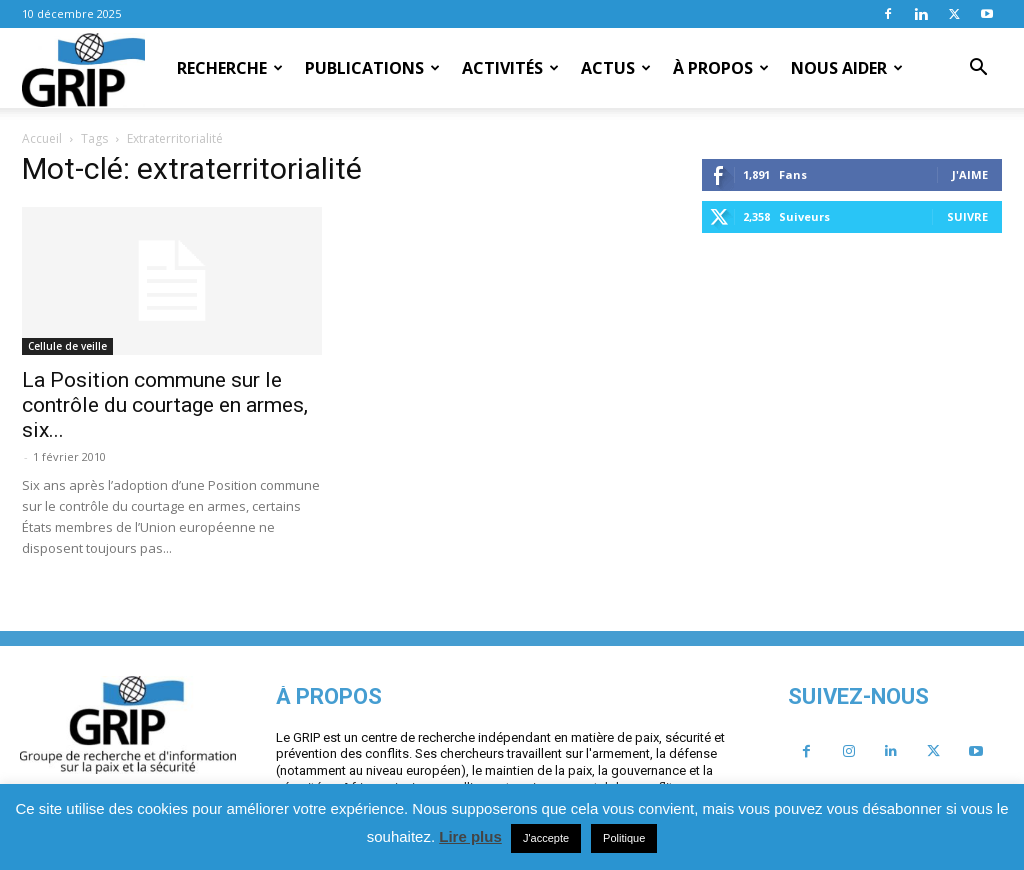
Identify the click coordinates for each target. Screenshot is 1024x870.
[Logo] (83, 69)
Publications (372, 68)
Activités (510, 68)
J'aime (970, 174)
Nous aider (847, 68)
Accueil (42, 138)
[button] (978, 69)
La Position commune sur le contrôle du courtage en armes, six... (165, 405)
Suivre (967, 216)
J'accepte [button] (546, 838)
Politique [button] (624, 838)
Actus (616, 68)
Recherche (230, 68)
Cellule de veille (67, 346)
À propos (721, 68)
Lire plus (470, 836)
